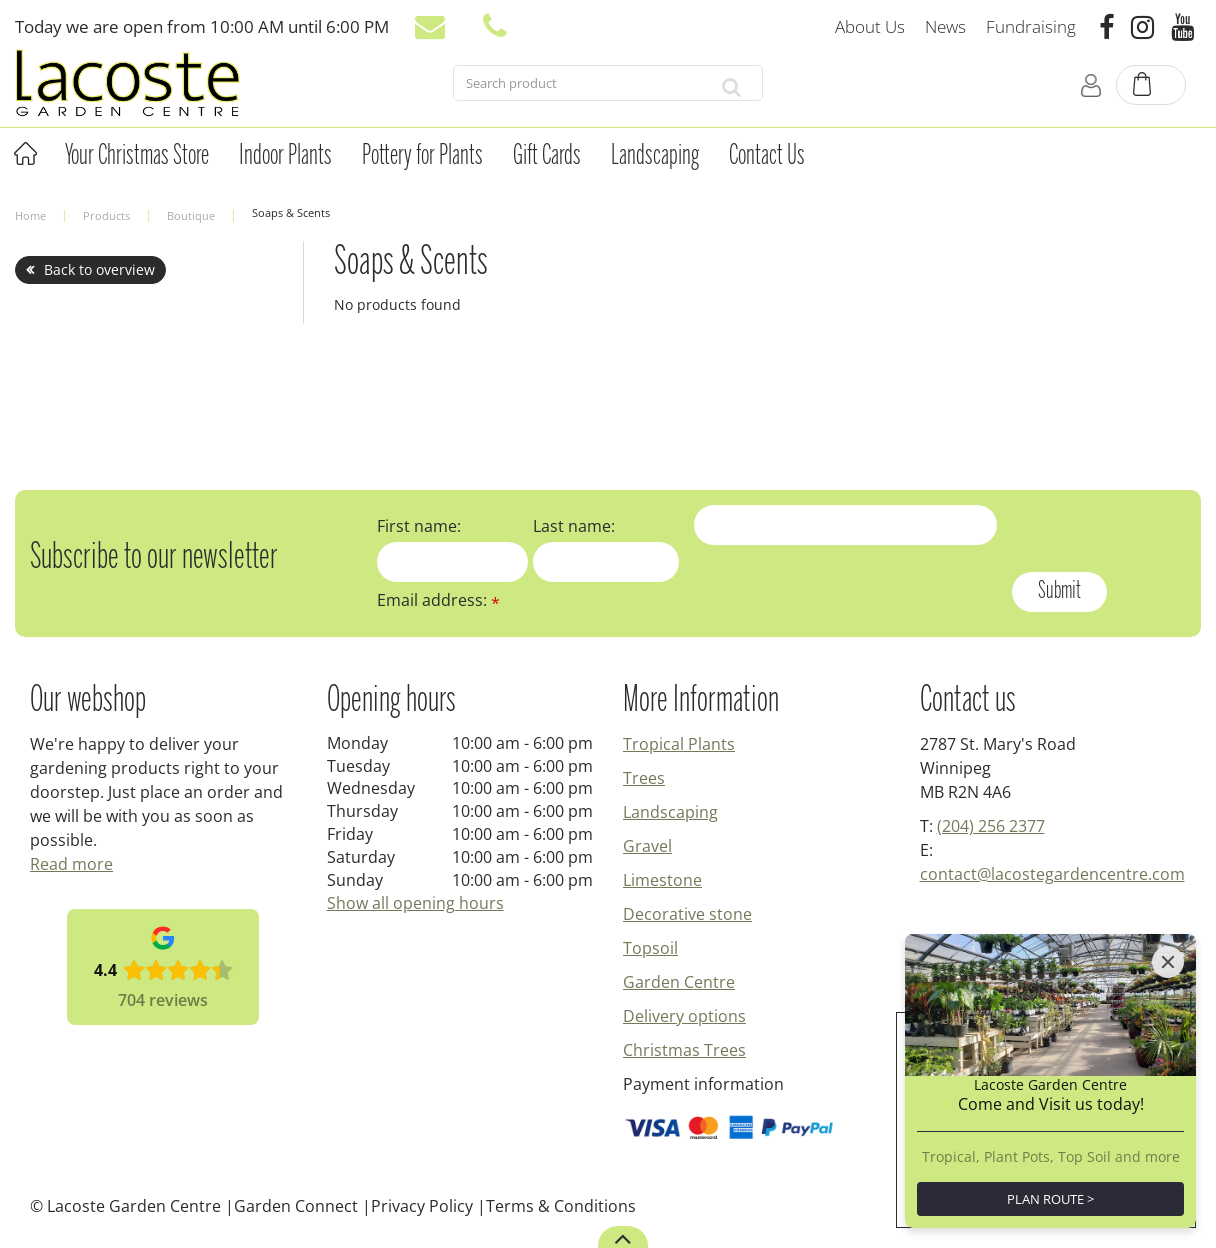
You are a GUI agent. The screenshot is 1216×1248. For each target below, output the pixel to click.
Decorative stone (687, 914)
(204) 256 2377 (991, 826)
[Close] (1168, 962)
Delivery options (684, 1016)
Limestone (662, 880)
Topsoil (650, 948)
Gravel (647, 846)
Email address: (438, 600)
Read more (71, 864)
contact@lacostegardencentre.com (1052, 874)
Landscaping (670, 812)
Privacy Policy (422, 1206)
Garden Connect (296, 1206)
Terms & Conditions (561, 1206)
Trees (644, 778)
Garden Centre (679, 982)
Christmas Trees (684, 1050)
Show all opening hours (415, 903)
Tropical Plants (679, 744)
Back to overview (99, 269)
